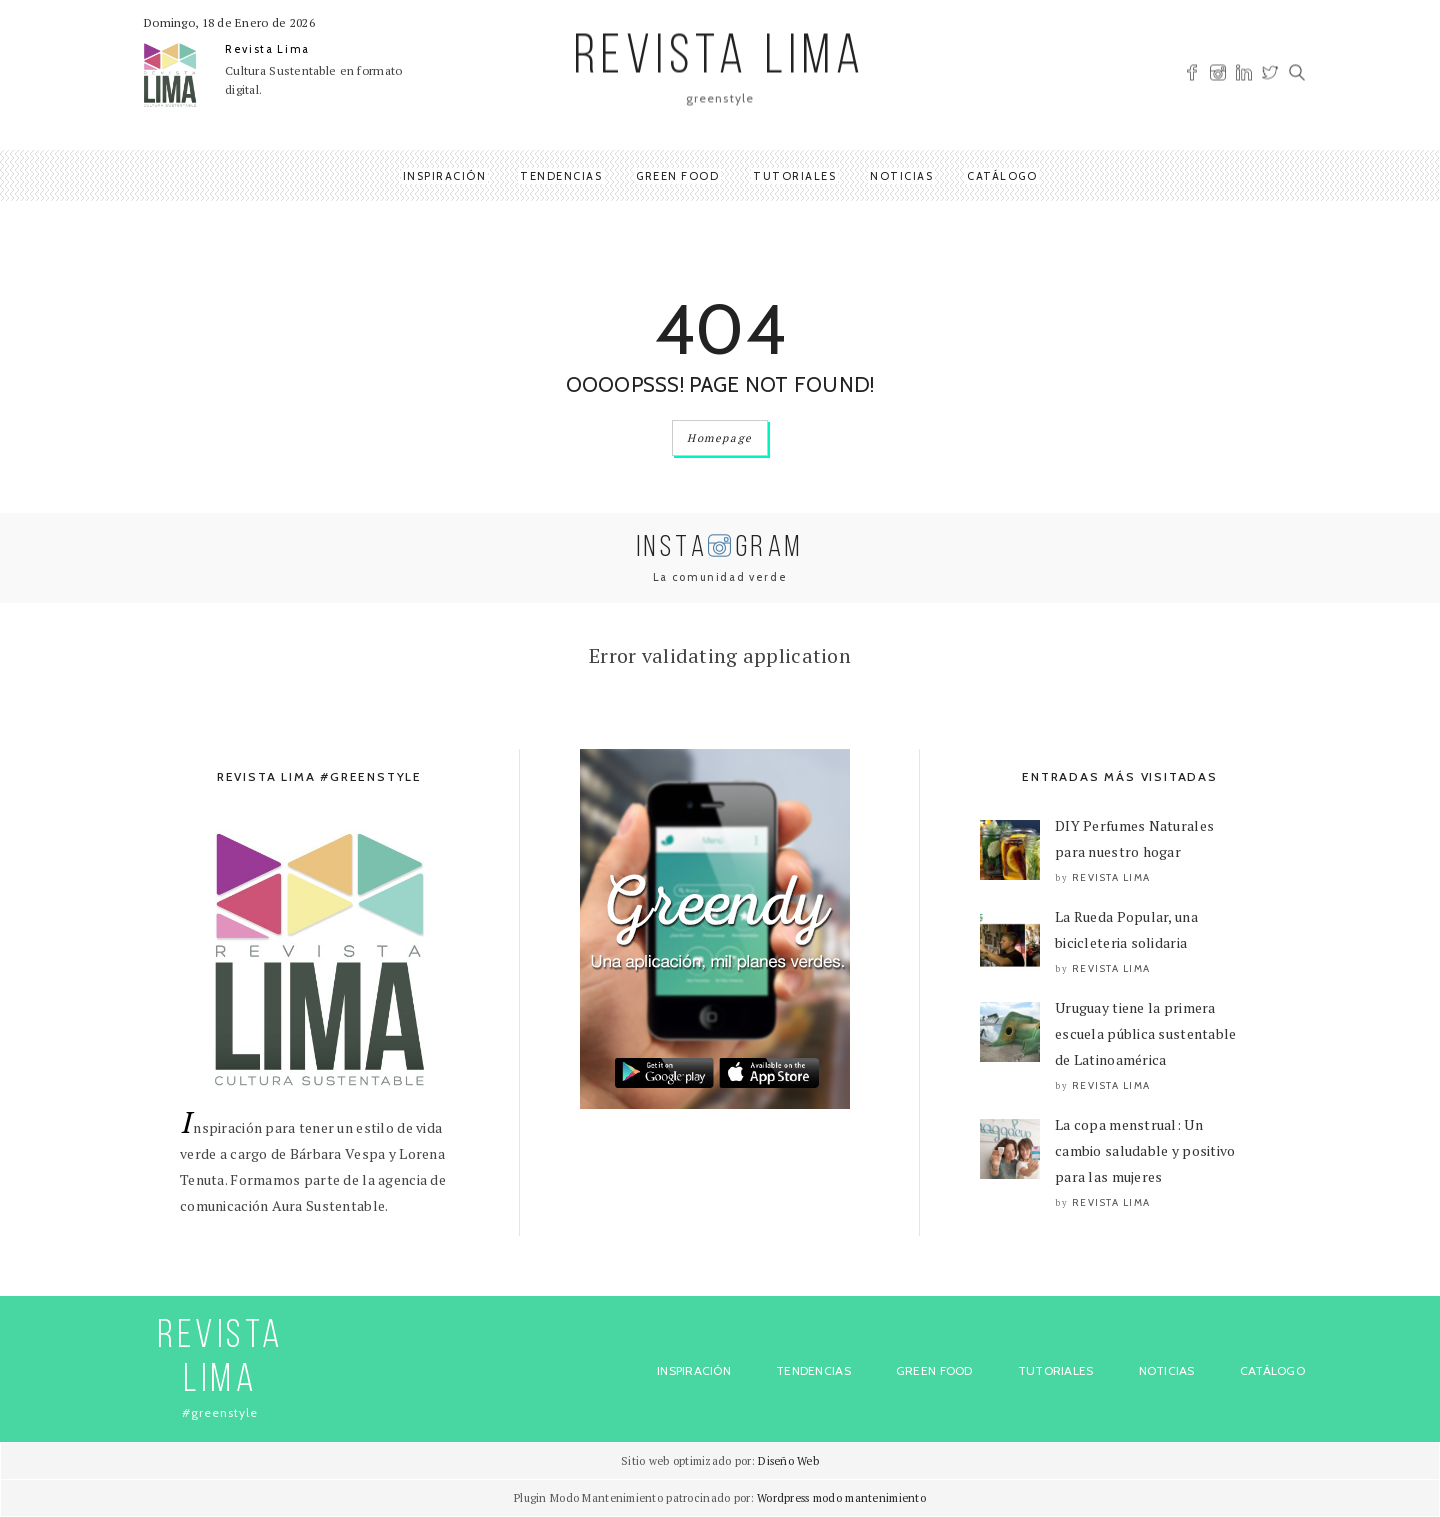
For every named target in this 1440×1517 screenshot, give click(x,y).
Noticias (901, 176)
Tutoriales (794, 176)
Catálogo (1002, 176)
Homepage (720, 438)
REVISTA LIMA (720, 59)
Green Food (677, 176)
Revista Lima (267, 49)
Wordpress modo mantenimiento (841, 1498)
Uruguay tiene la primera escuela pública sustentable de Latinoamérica (1146, 1033)
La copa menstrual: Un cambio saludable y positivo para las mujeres (1145, 1150)
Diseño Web (788, 1461)
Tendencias (561, 176)
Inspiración (445, 176)
